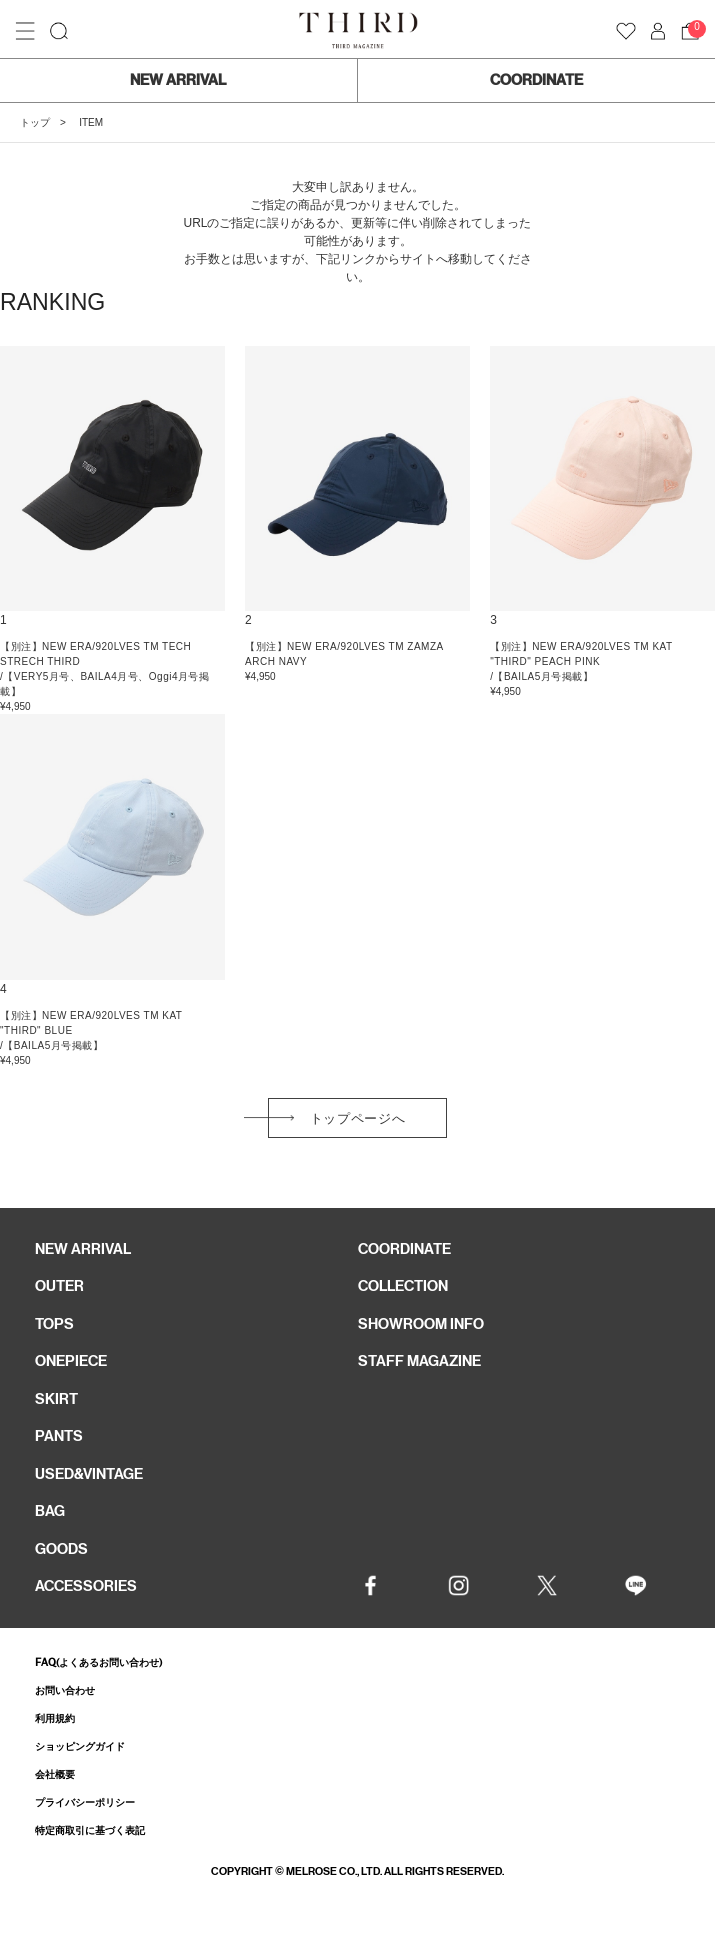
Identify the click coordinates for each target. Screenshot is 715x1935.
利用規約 (55, 1718)
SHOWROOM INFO (421, 1324)
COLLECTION (403, 1286)
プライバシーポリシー (85, 1802)
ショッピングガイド (80, 1746)
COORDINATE (536, 80)
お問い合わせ (65, 1690)
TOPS (54, 1324)
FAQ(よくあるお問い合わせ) (98, 1662)
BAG (50, 1511)
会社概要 (55, 1774)
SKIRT (56, 1399)
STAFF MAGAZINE (419, 1361)
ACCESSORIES (86, 1586)
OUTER (59, 1286)
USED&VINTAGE (89, 1474)
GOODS (61, 1549)
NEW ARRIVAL (178, 80)
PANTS (59, 1436)
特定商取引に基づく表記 (90, 1830)
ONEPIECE (71, 1361)
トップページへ (358, 1118)
